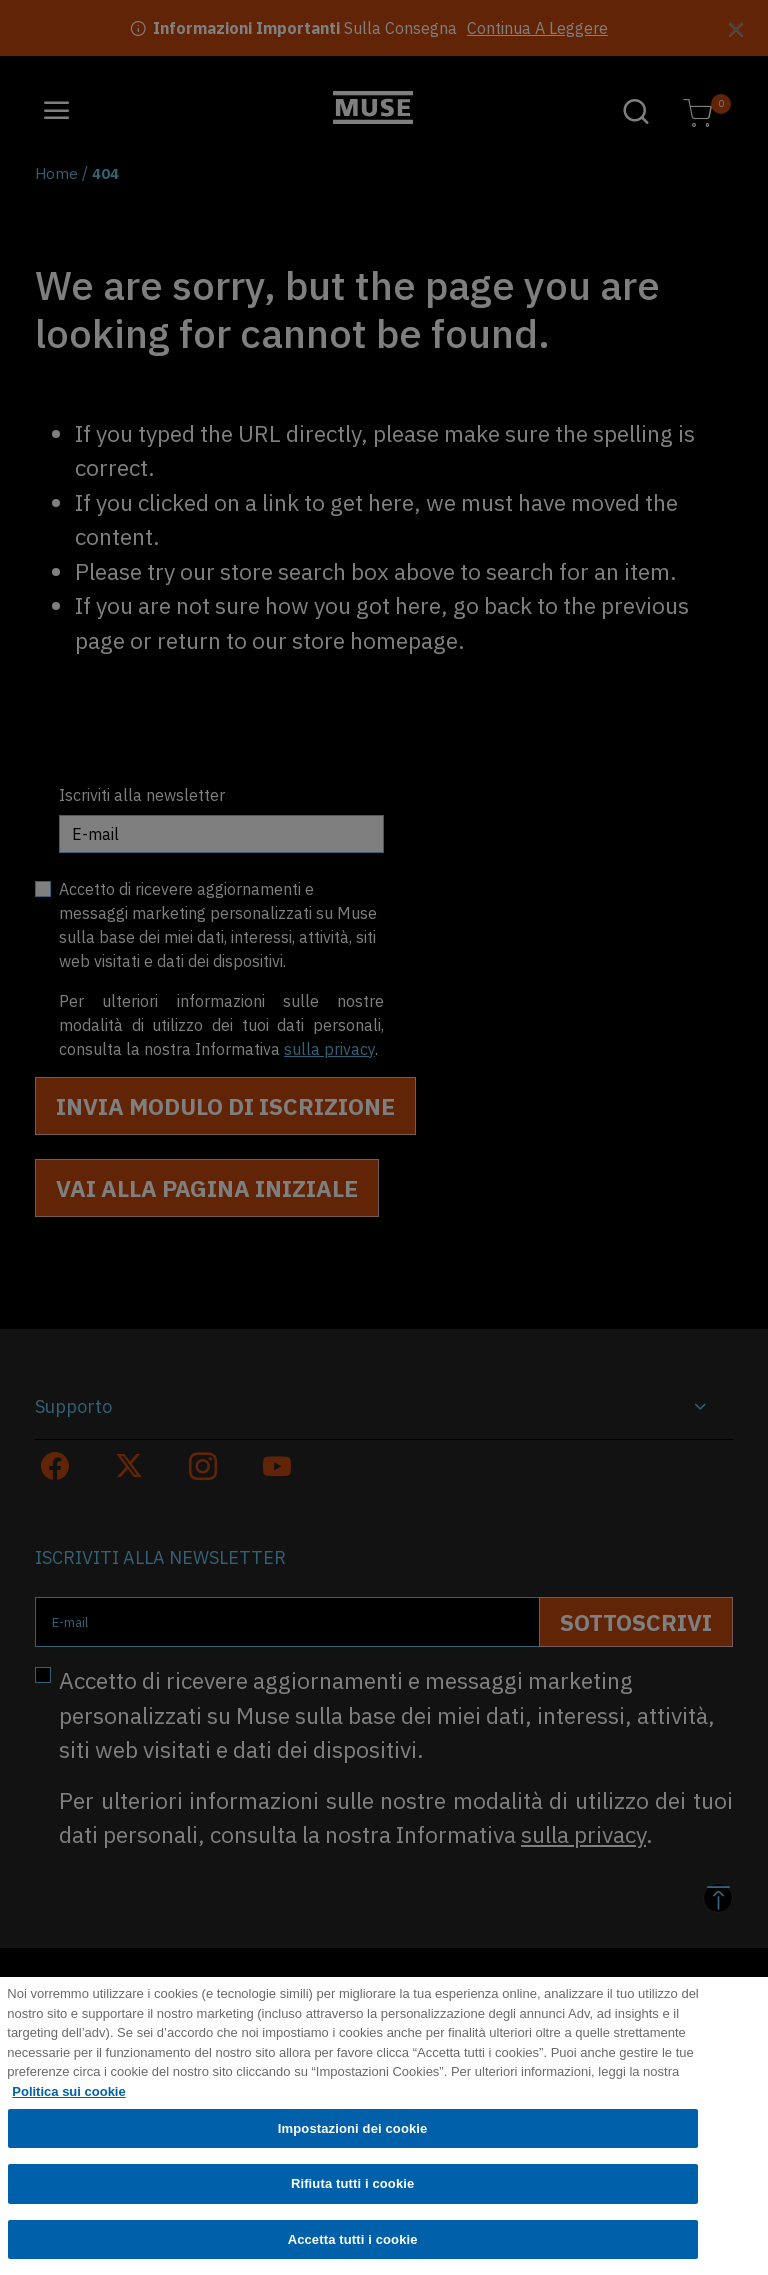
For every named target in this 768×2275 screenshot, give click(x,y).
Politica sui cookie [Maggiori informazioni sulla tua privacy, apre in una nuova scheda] (68, 2107)
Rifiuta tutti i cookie (352, 2200)
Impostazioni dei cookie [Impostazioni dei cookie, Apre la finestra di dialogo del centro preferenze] (353, 2144)
